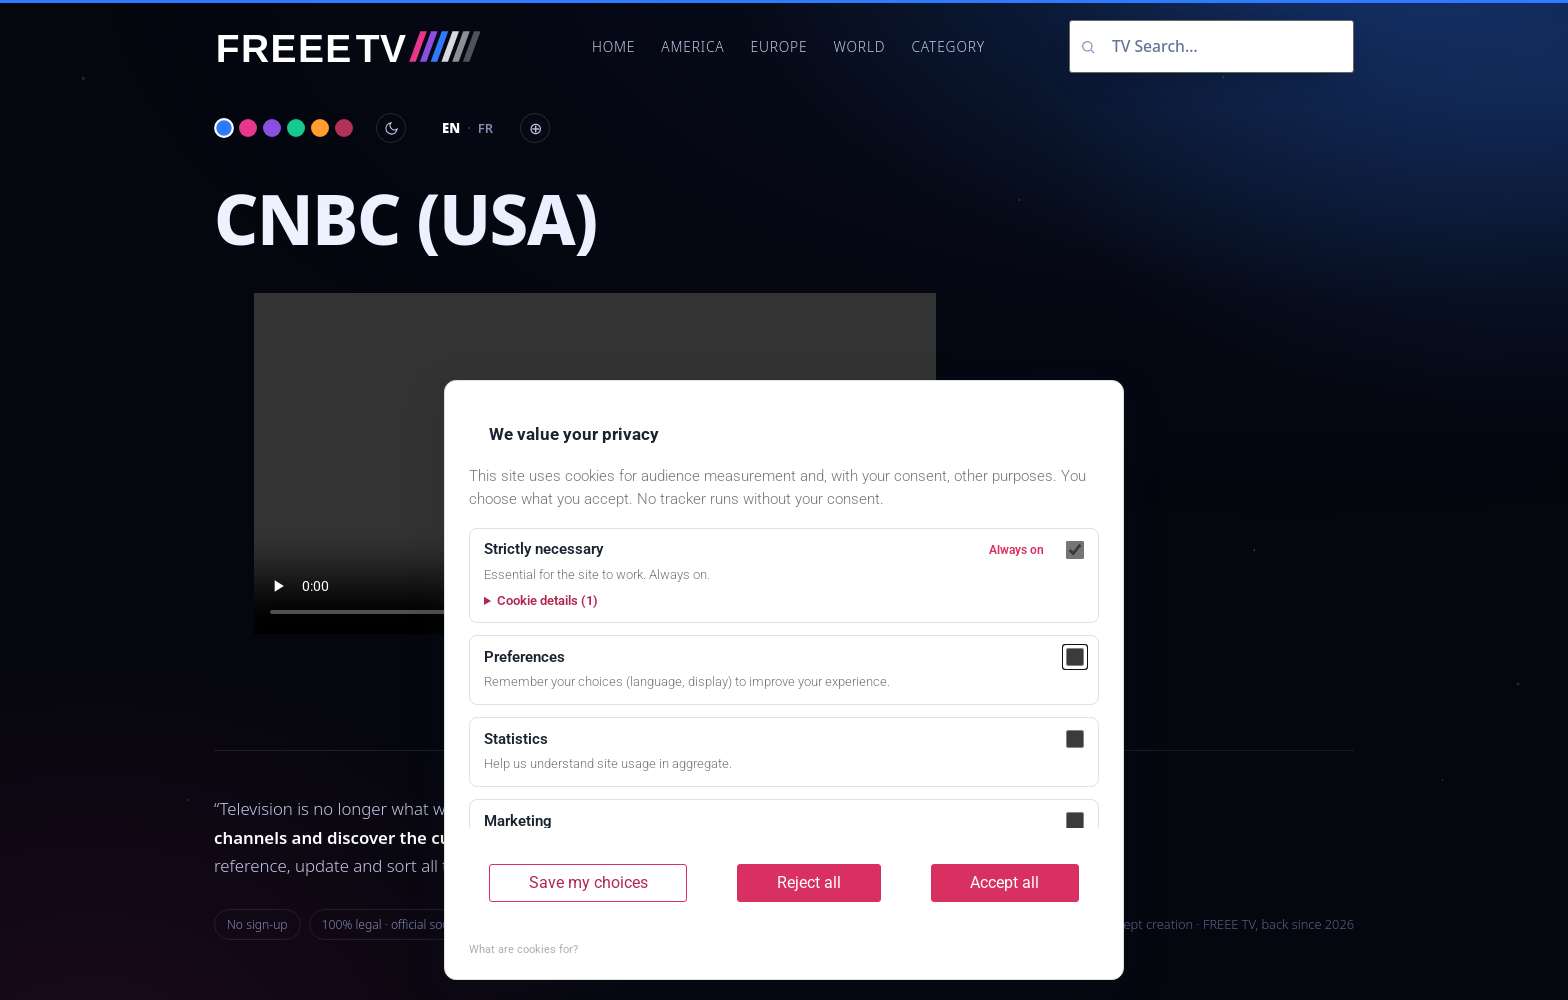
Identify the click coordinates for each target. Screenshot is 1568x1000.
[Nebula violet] (272, 128)
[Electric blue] (224, 128)
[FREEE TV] (361, 47)
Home (613, 46)
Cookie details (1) (547, 600)
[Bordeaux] (344, 128)
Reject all (809, 882)
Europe (778, 46)
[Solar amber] (320, 128)
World (859, 46)
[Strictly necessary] (1075, 550)
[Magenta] (248, 128)
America (692, 46)
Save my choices (588, 882)
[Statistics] (1075, 739)
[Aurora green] (296, 128)
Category (948, 46)
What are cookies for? (523, 949)
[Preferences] (1075, 657)
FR (485, 128)
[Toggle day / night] (391, 128)
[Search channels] (1211, 46)
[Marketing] (1075, 821)
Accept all (1004, 882)
